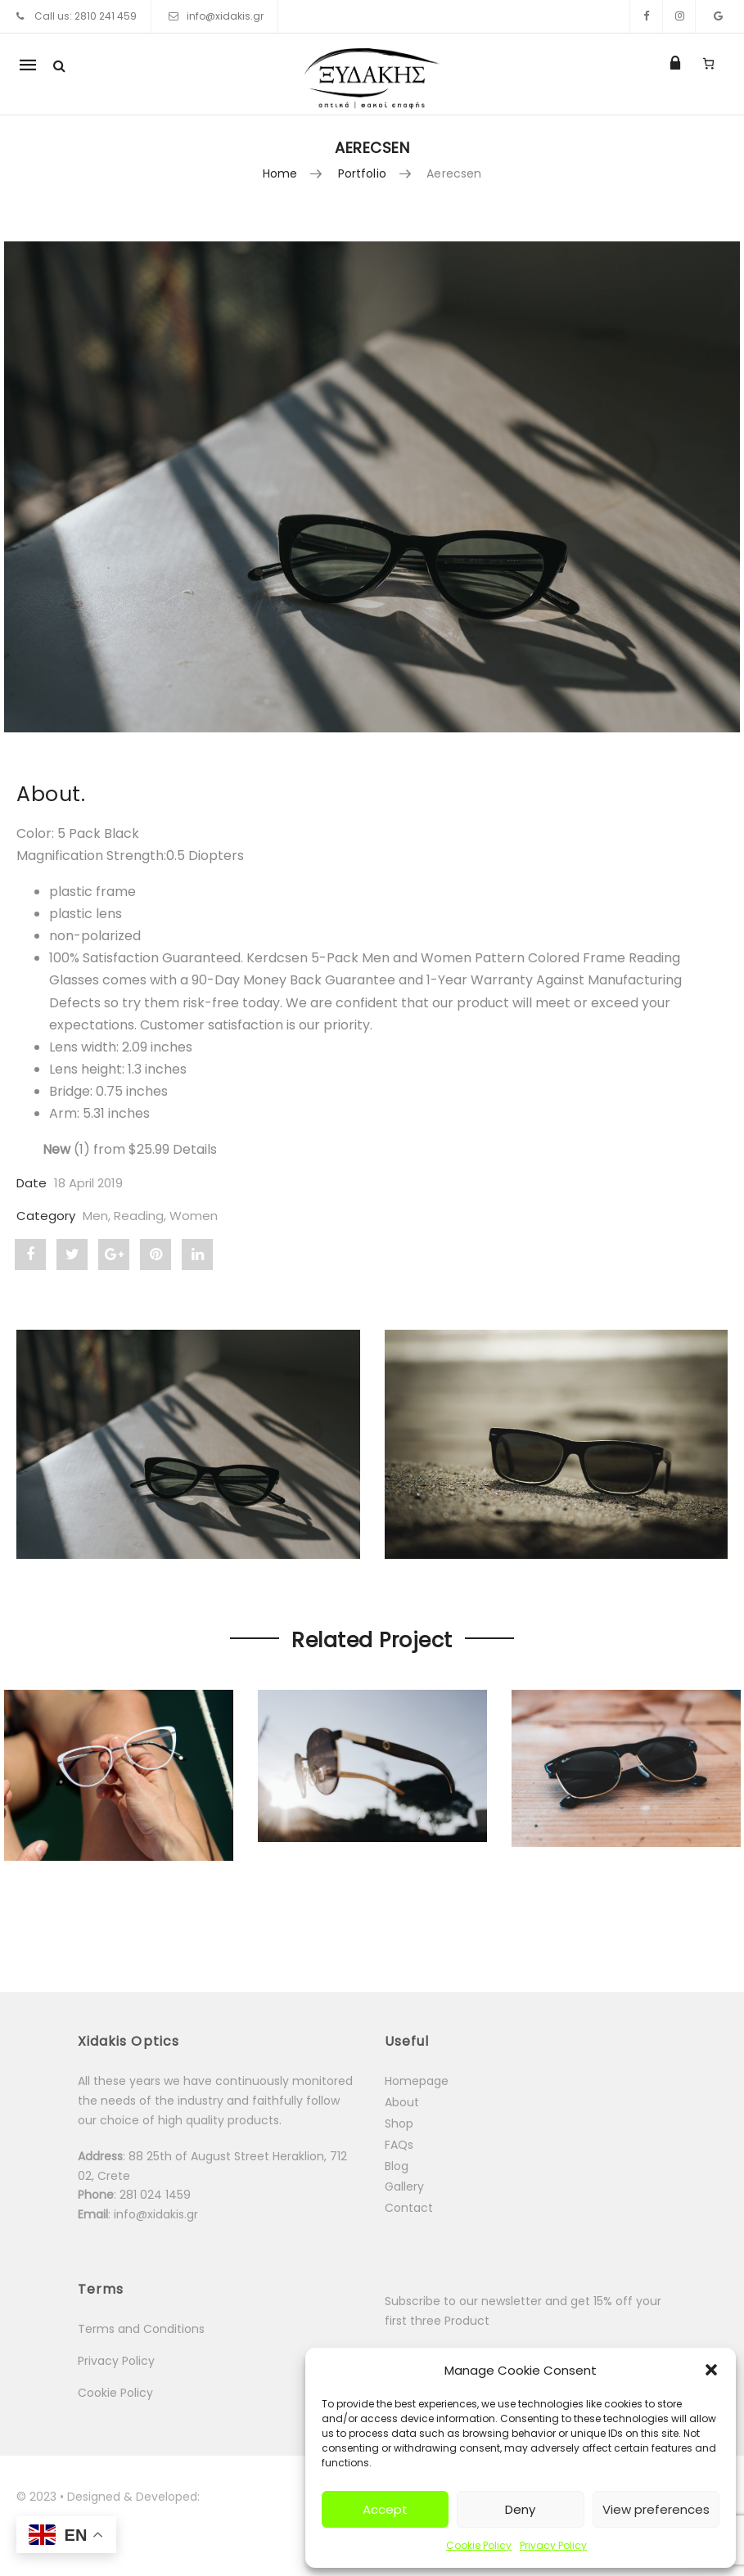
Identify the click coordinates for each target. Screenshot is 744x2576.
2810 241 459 (105, 16)
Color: (36, 833)
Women (193, 1215)
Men (95, 1215)
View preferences (656, 2509)
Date (31, 1182)
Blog (396, 2166)
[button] (711, 2370)
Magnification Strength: (91, 855)
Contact (409, 2208)
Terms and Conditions (141, 2329)
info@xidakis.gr (225, 16)
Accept (385, 2509)
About (402, 2102)
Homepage (417, 2081)
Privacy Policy (553, 2545)
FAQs (399, 2145)
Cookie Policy (479, 2545)
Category (45, 1215)
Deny (520, 2509)
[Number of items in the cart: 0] (708, 63)
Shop (399, 2123)
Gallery (404, 2186)
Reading (139, 1215)
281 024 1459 (156, 2194)
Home (280, 173)
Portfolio (362, 173)
